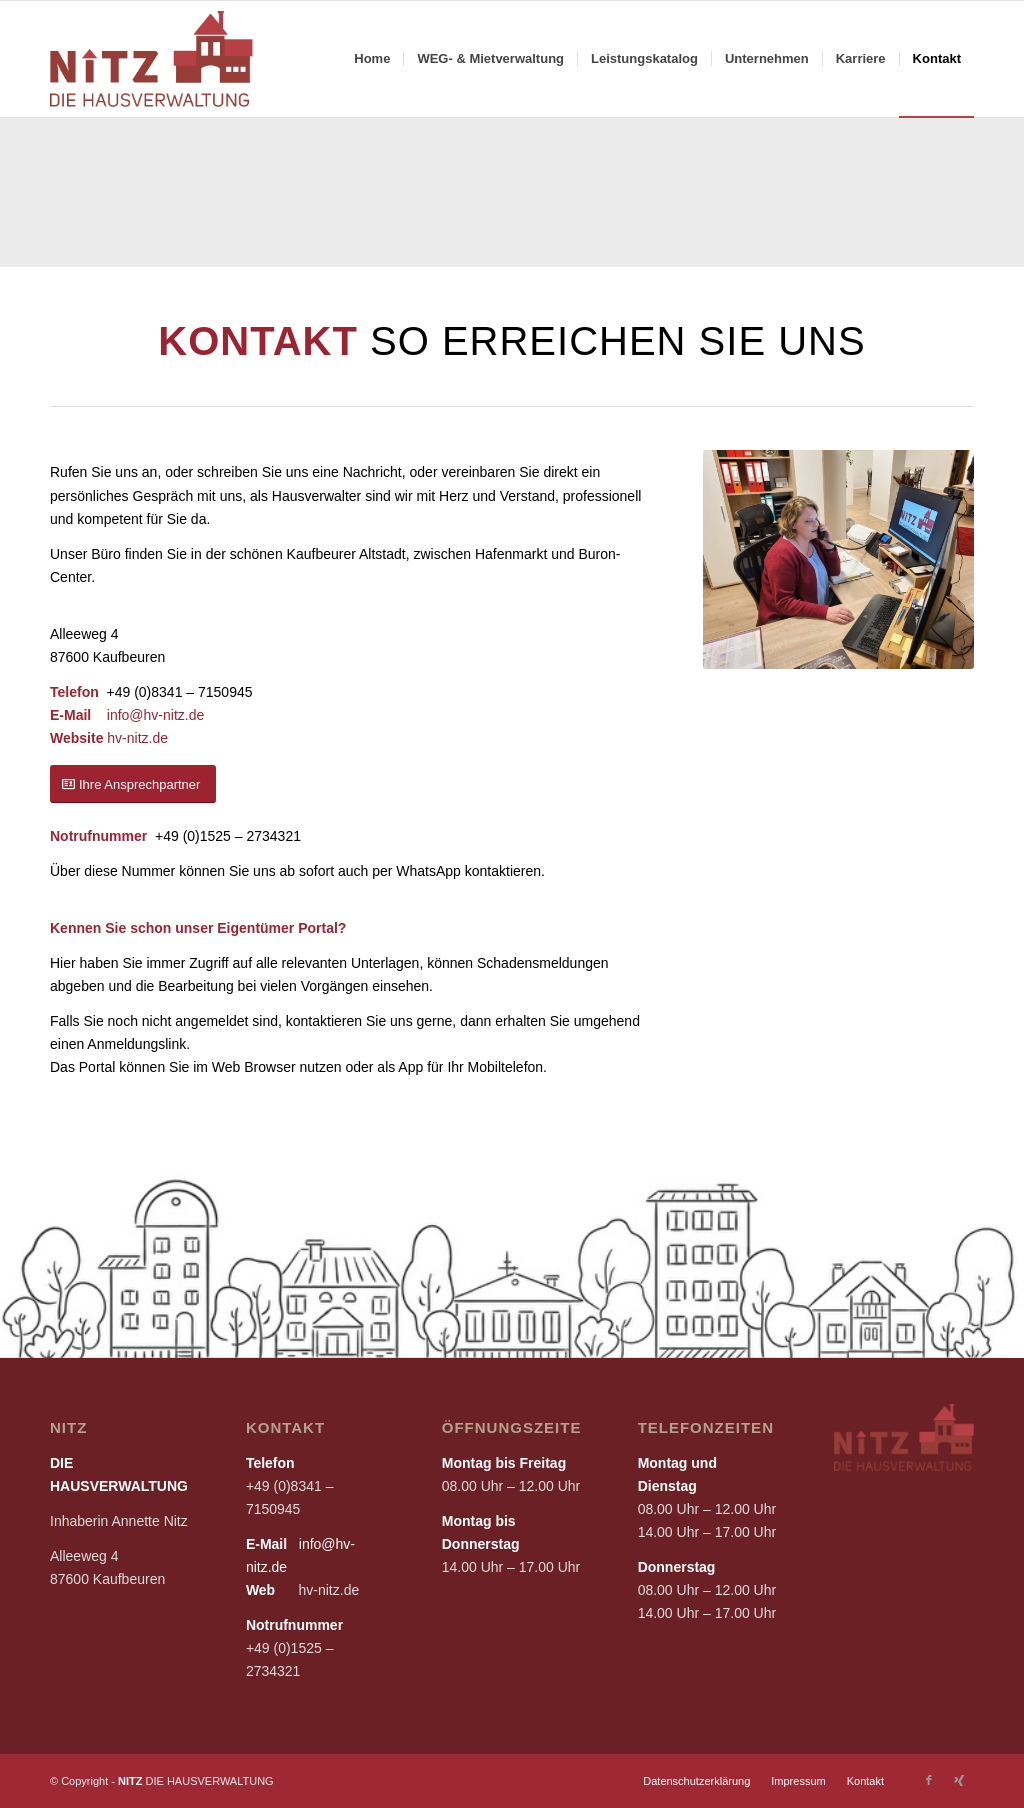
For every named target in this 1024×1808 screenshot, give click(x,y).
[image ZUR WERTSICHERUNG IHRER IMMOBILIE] (99, 199)
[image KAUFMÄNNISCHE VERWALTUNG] (772, 199)
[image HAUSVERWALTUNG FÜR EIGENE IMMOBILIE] (603, 199)
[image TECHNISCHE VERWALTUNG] (435, 199)
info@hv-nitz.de (155, 715)
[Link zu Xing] (959, 1780)
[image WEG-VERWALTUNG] (267, 199)
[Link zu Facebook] (929, 1780)
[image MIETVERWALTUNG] (940, 199)
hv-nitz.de (137, 738)
